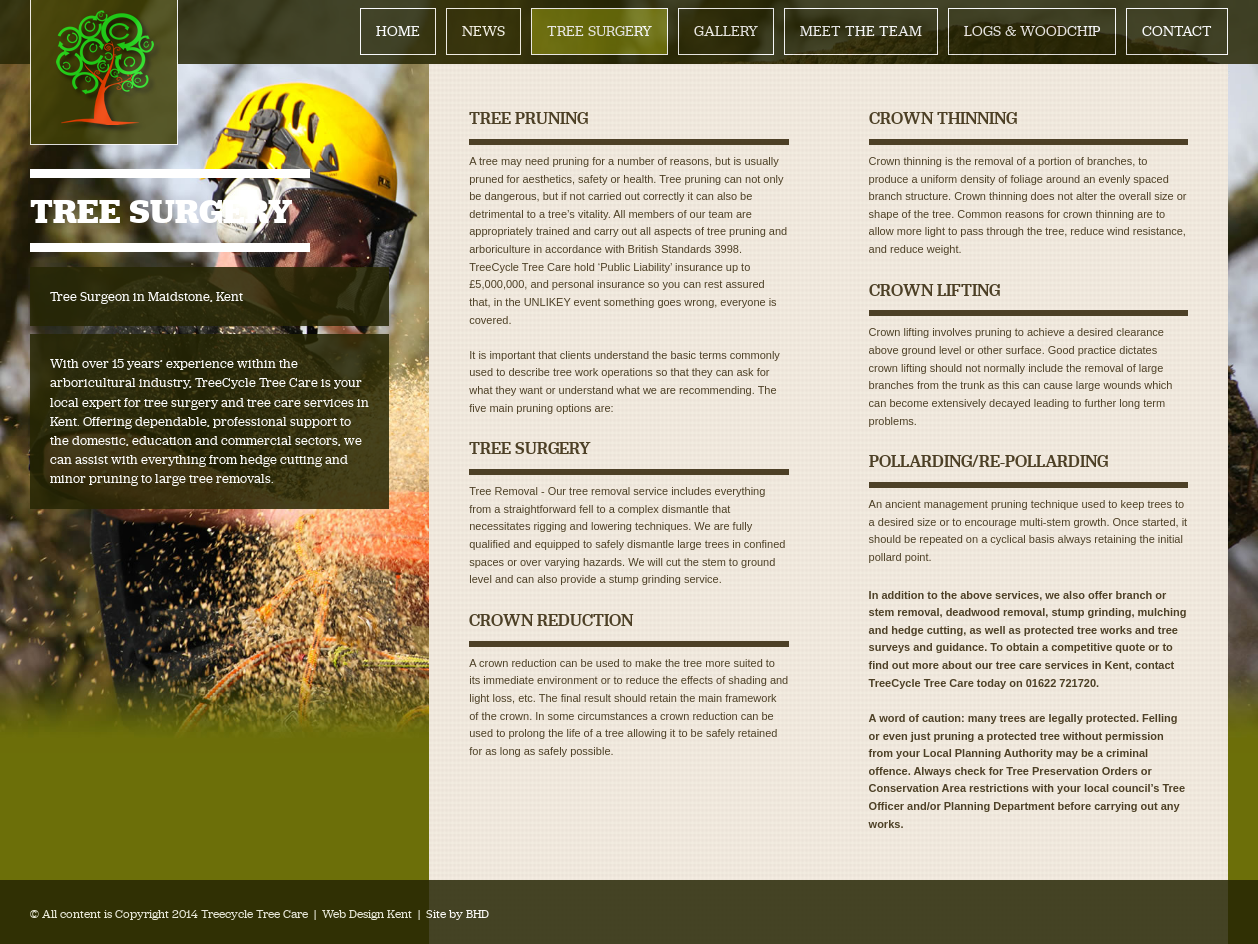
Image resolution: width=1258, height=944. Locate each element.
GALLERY (726, 31)
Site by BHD (457, 914)
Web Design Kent (367, 914)
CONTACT (1177, 31)
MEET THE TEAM (861, 31)
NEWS (483, 31)
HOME (398, 31)
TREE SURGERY (599, 31)
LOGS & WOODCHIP (1032, 31)
